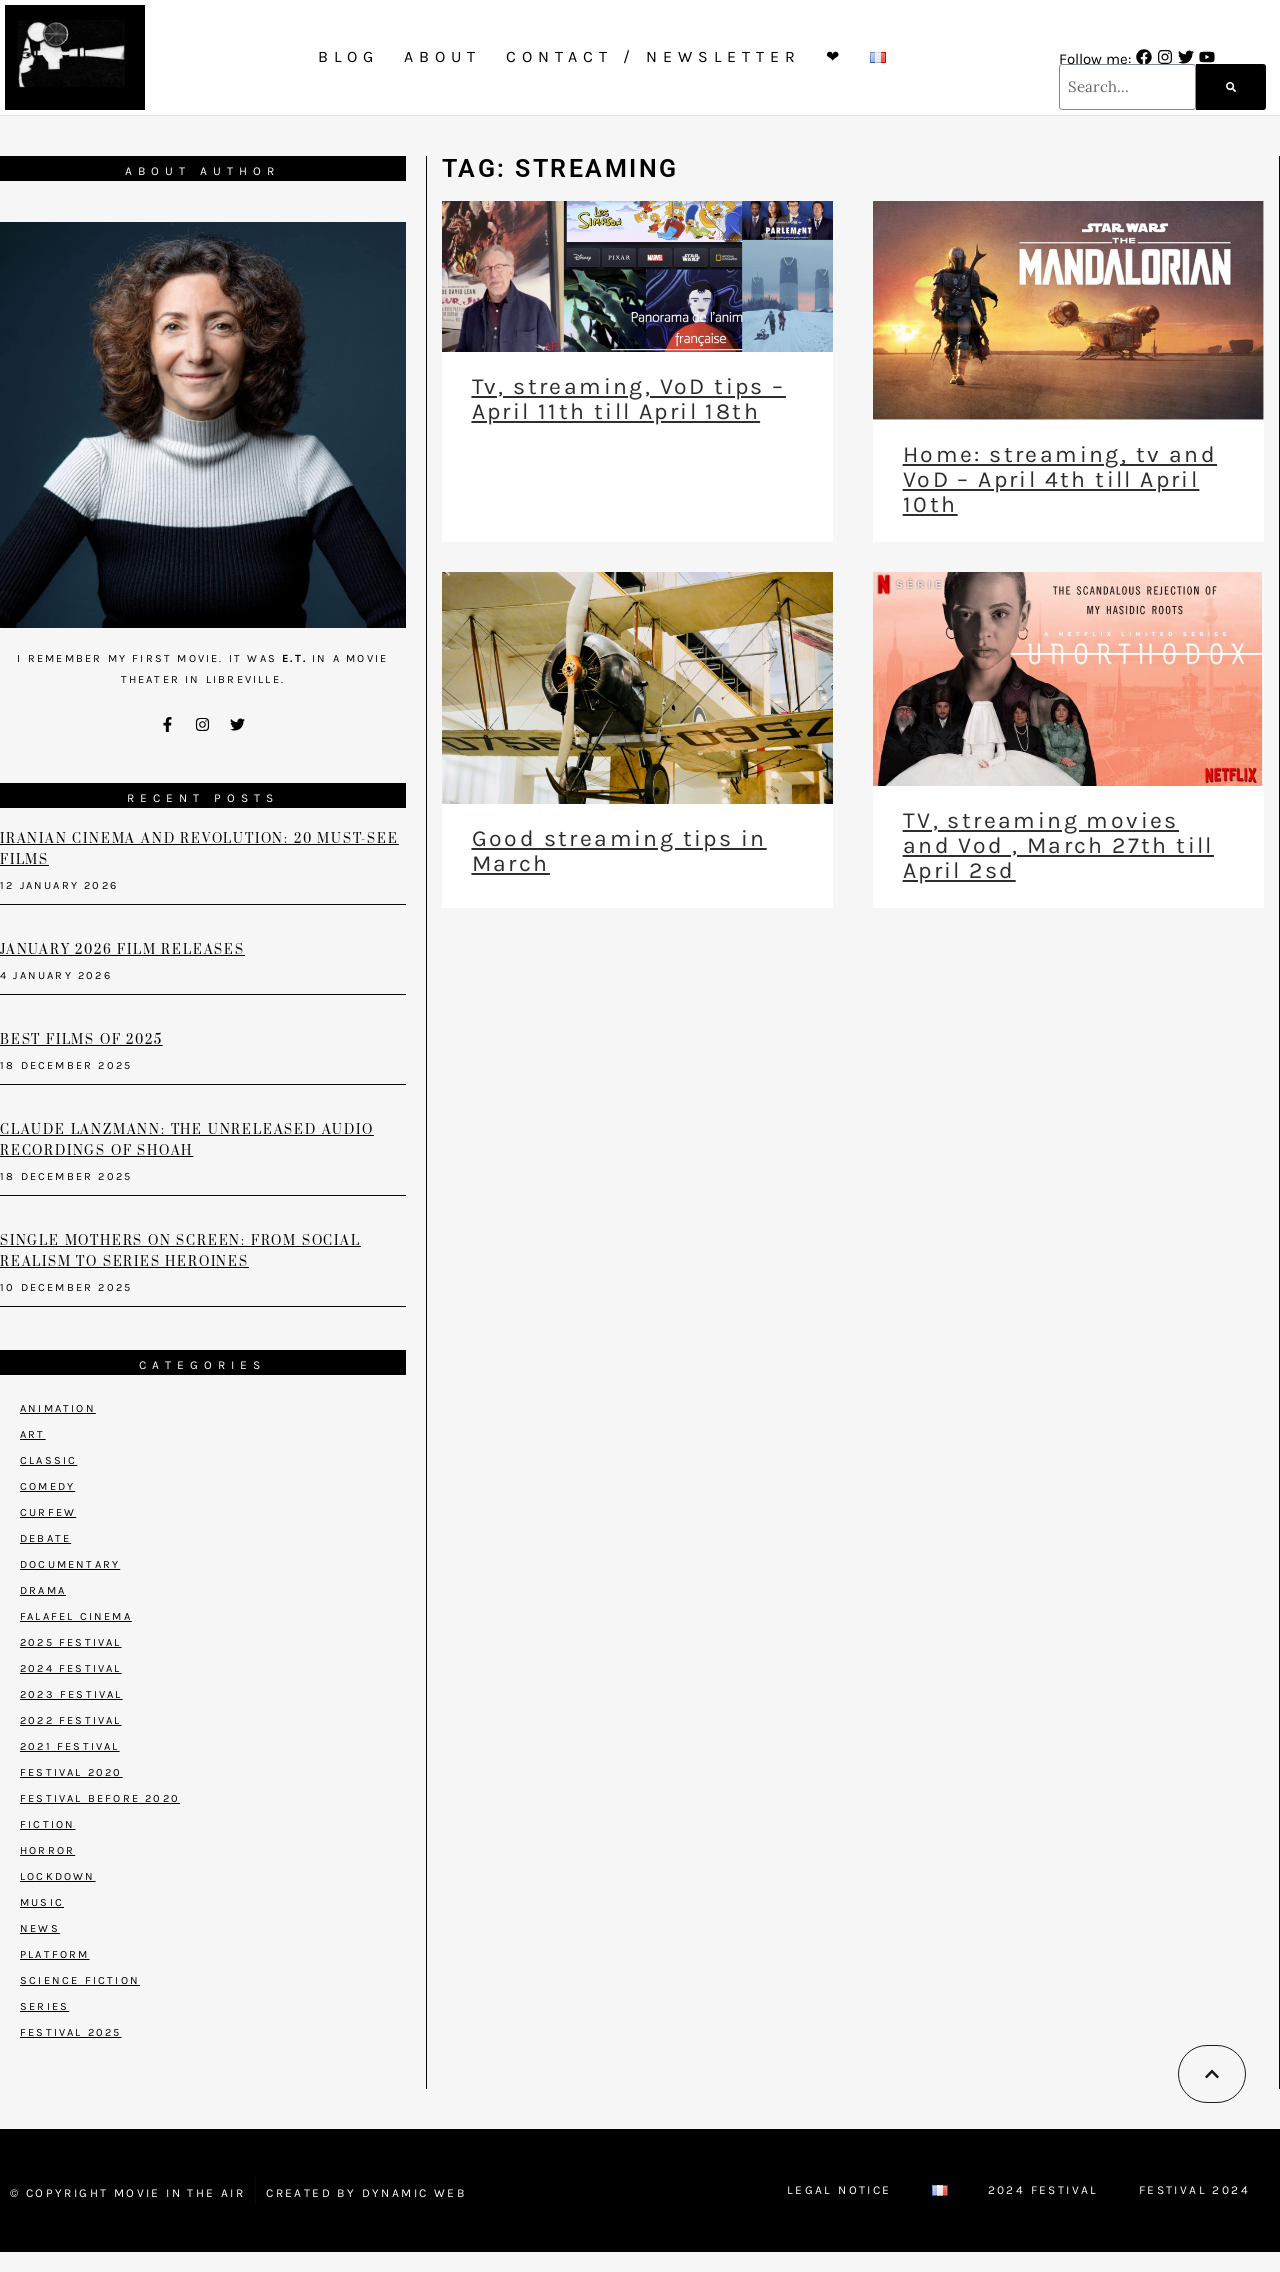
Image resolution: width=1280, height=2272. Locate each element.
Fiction (47, 1824)
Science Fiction (80, 1980)
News (40, 1928)
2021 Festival (70, 1746)
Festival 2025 (71, 2032)
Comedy (47, 1486)
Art (33, 1434)
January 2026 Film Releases (122, 950)
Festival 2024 (1194, 2190)
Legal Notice (839, 2190)
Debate (45, 1538)
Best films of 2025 (81, 1040)
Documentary (70, 1564)
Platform (55, 1954)
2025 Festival (71, 1642)
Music (42, 1902)
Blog (348, 56)
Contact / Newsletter (653, 56)
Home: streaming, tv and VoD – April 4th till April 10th (1060, 479)
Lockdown (58, 1876)
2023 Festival (71, 1694)
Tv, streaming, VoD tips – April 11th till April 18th (629, 399)
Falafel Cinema (76, 1616)
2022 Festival (71, 1720)
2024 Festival (71, 1668)
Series (44, 2006)
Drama (43, 1590)
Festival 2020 (71, 1772)
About (442, 56)
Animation (58, 1408)
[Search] (1231, 87)
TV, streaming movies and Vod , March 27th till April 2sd (1058, 845)
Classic (48, 1460)
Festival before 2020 (100, 1798)
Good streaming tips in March (619, 851)
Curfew (48, 1512)
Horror (47, 1850)
